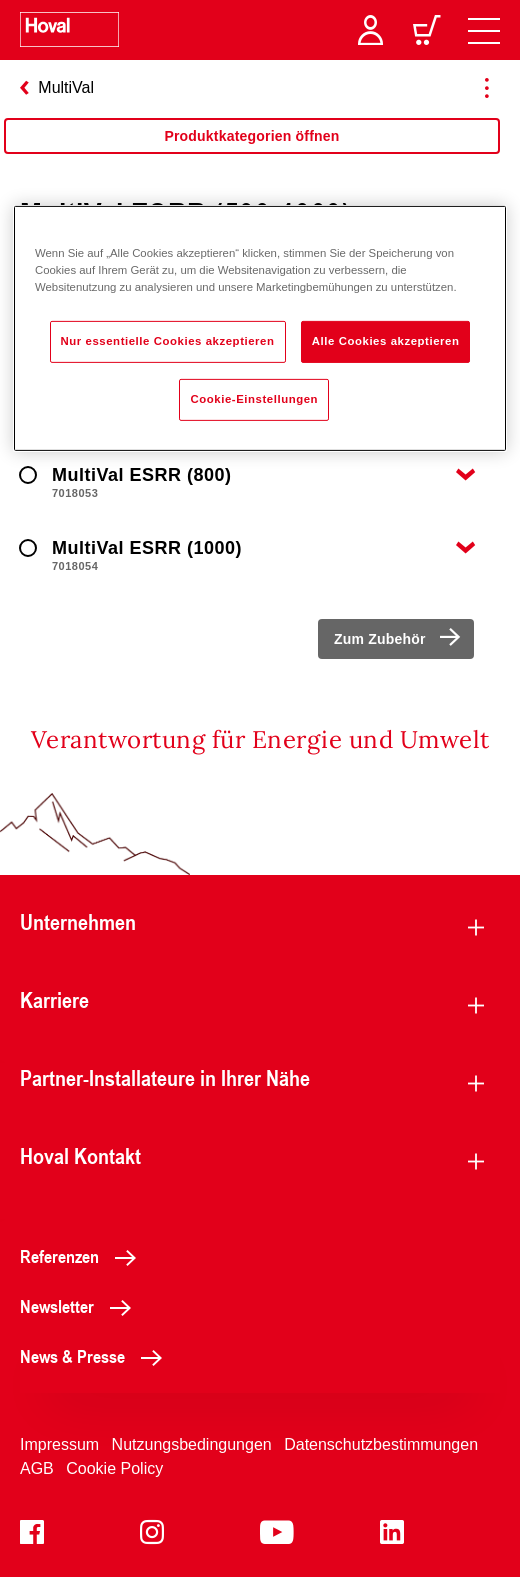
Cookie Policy (114, 1468)
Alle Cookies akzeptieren (386, 341)
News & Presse (96, 1356)
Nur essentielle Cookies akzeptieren (168, 341)
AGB (37, 1468)
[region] (260, 327)
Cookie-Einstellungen (254, 399)
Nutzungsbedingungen (192, 1444)
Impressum (59, 1444)
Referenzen (83, 1256)
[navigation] (484, 30)
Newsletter (81, 1306)
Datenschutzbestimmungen (381, 1444)
